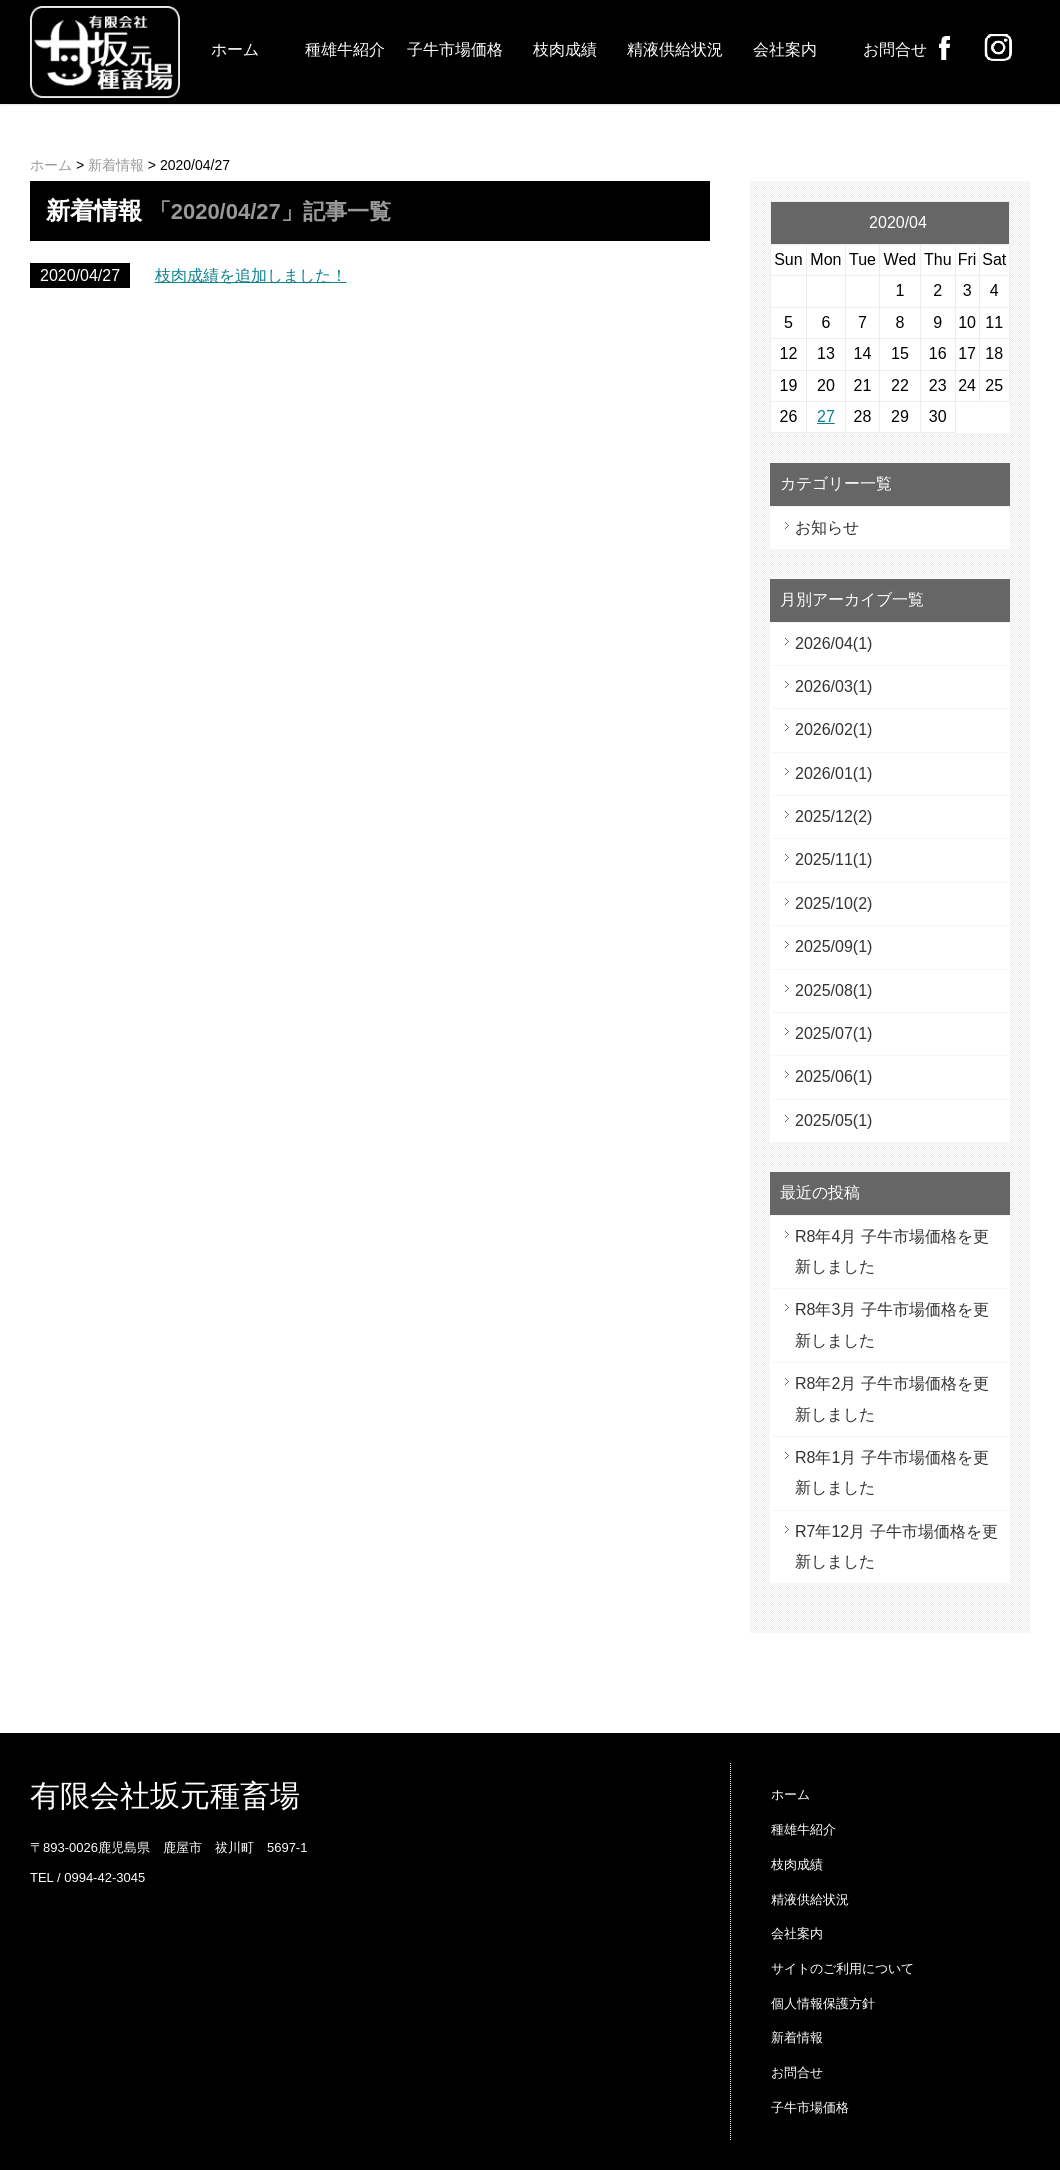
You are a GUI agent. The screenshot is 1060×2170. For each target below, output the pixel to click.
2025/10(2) (833, 903)
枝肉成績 (565, 49)
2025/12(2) (833, 816)
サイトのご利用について (842, 1968)
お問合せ (895, 49)
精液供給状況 (675, 49)
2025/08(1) (833, 990)
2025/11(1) (833, 859)
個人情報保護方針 (823, 2003)
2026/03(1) (833, 686)
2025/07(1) (833, 1033)
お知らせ (827, 527)
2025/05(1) (833, 1120)
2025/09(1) (833, 946)
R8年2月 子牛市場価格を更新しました (892, 1398)
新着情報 (116, 165)
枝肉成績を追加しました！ (251, 275)
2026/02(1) (833, 729)
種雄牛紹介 (345, 49)
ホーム (235, 49)
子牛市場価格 (455, 49)
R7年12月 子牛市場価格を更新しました (896, 1546)
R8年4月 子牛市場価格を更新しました (892, 1251)
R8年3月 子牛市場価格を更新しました (892, 1324)
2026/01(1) (833, 773)
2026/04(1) (833, 643)
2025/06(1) (833, 1076)
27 (826, 416)
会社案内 (785, 49)
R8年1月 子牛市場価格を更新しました (892, 1472)
